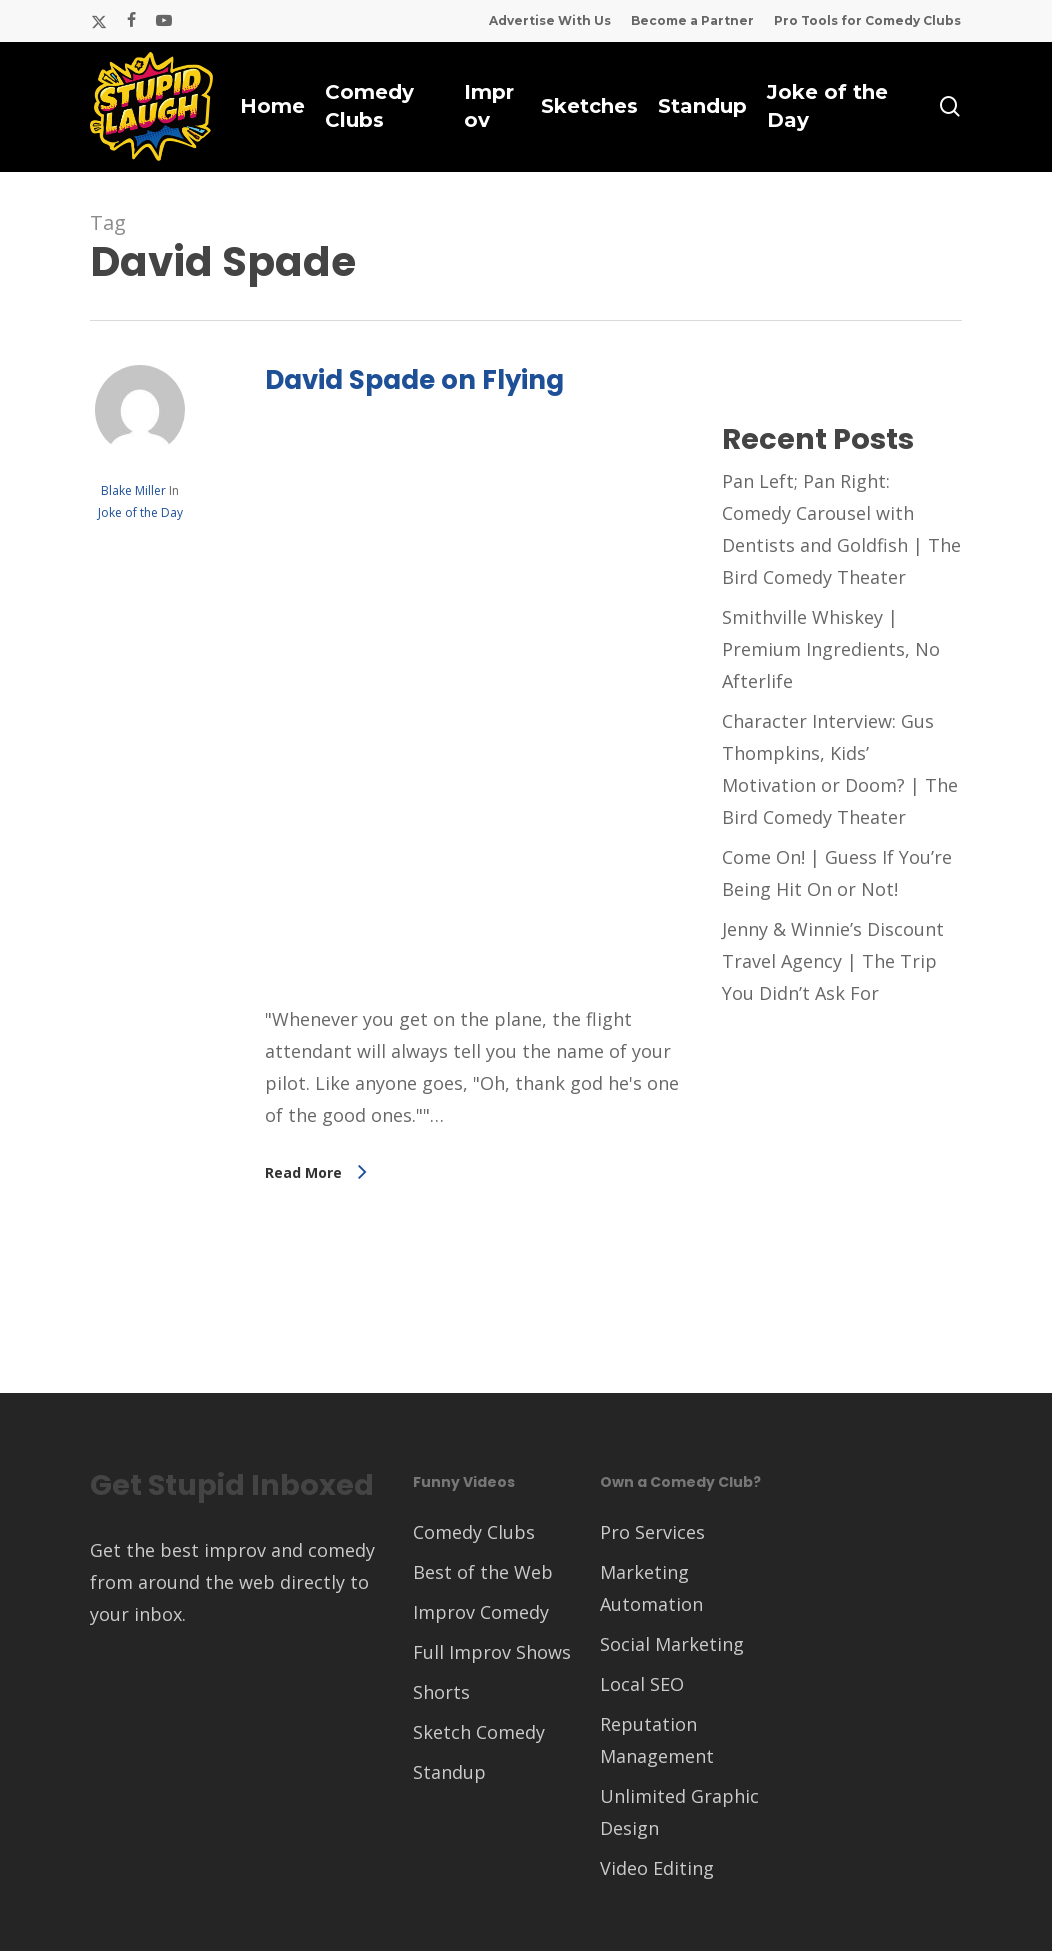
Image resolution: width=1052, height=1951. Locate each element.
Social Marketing (672, 1644)
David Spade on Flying (414, 380)
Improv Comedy (481, 1612)
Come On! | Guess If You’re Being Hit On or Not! (837, 873)
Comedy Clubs (474, 1532)
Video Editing (657, 1868)
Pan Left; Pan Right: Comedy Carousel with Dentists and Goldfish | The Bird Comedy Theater (841, 529)
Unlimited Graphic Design (679, 1812)
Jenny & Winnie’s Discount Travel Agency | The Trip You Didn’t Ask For (833, 961)
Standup (449, 1772)
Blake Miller (133, 490)
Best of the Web (483, 1572)
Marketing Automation (651, 1588)
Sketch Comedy (479, 1732)
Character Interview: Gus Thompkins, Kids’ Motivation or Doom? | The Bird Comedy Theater (840, 769)
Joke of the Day (140, 512)
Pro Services (652, 1532)
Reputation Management (657, 1740)
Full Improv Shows (492, 1652)
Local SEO (642, 1684)
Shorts (441, 1692)
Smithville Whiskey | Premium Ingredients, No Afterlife (831, 649)
